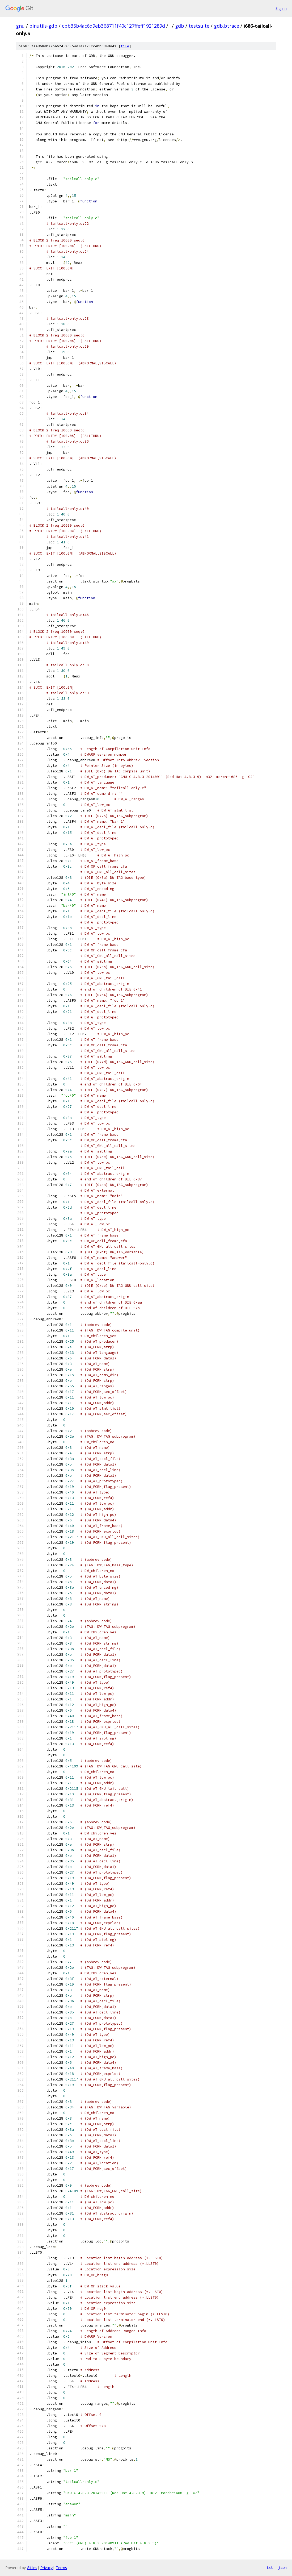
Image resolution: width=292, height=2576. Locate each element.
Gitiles (32, 2567)
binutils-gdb (43, 26)
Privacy (46, 2567)
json (282, 2567)
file (125, 46)
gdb (179, 26)
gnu (20, 26)
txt (269, 2567)
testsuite (199, 26)
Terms (61, 2567)
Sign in (281, 8)
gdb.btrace (226, 26)
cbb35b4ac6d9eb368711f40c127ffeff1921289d (113, 26)
